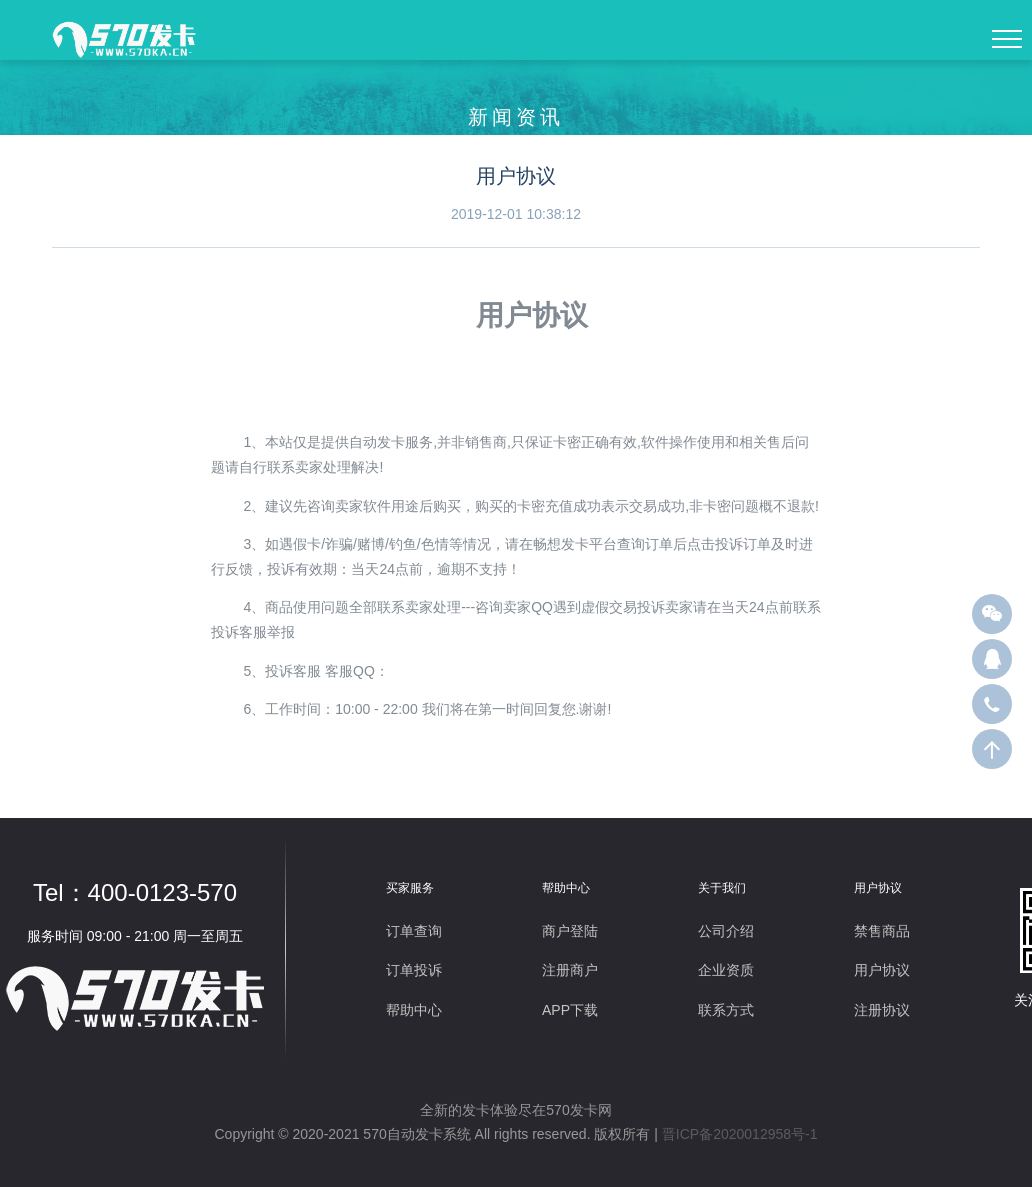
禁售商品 (882, 931)
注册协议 (882, 1010)
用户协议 (882, 970)
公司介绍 (726, 931)
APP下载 (570, 1010)
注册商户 (570, 970)
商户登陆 (570, 931)
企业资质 (726, 970)
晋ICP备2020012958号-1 (740, 1134)
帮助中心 (414, 1010)
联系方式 (726, 1010)
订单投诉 (414, 970)
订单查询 (414, 931)
